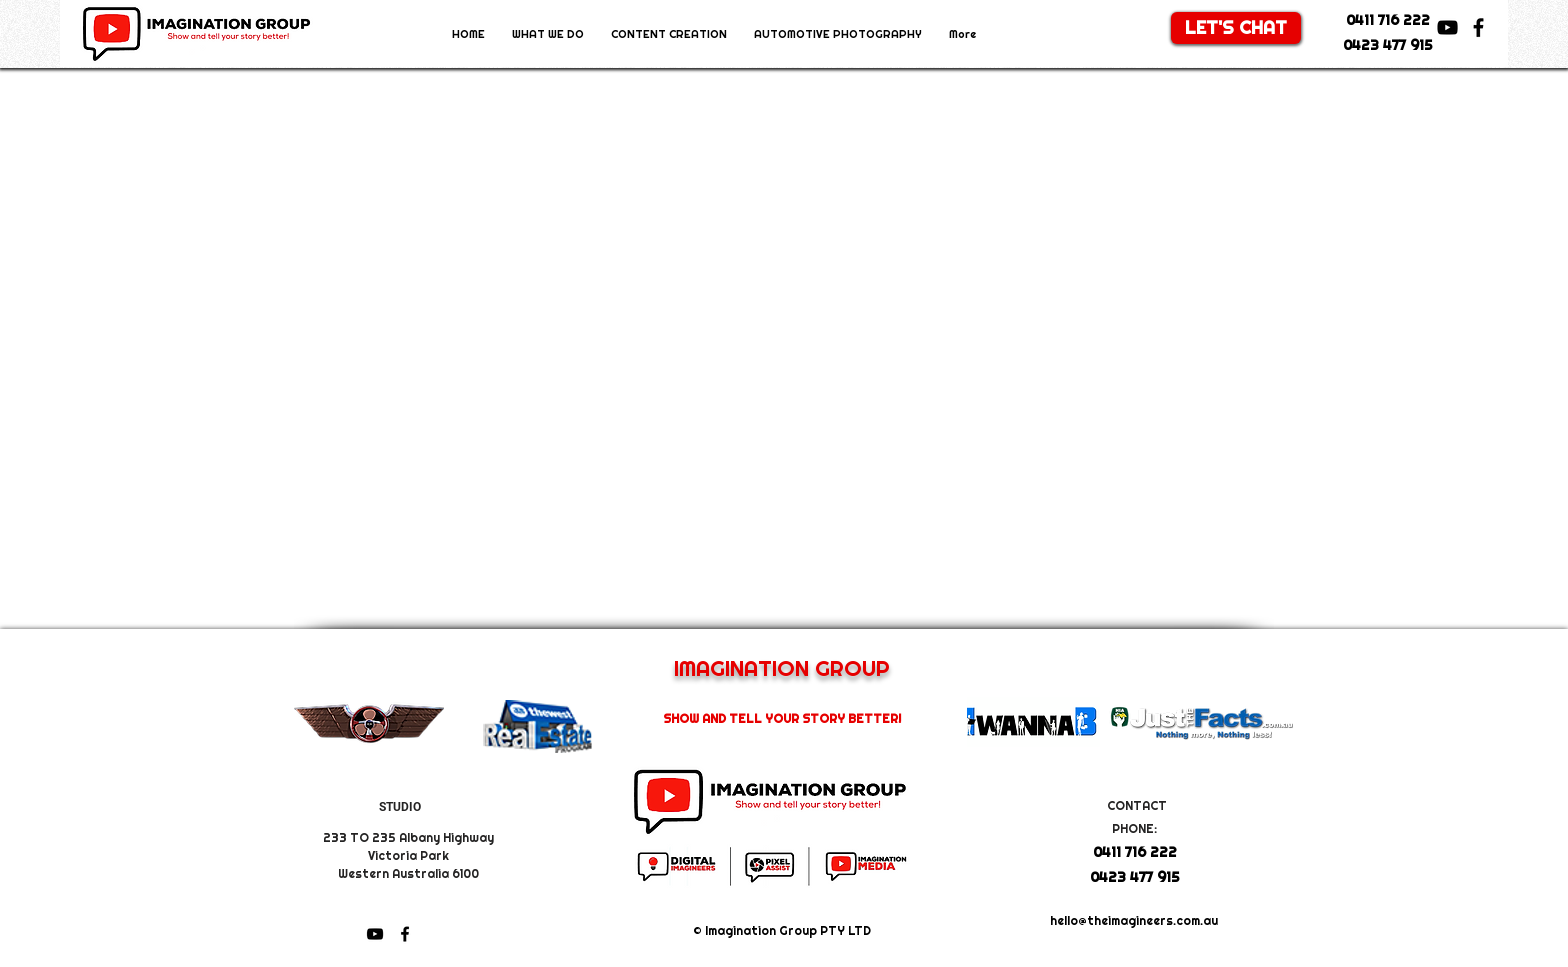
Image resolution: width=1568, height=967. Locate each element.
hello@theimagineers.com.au (1134, 921)
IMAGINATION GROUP (782, 668)
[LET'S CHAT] (1236, 28)
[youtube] (1447, 27)
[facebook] (1478, 27)
